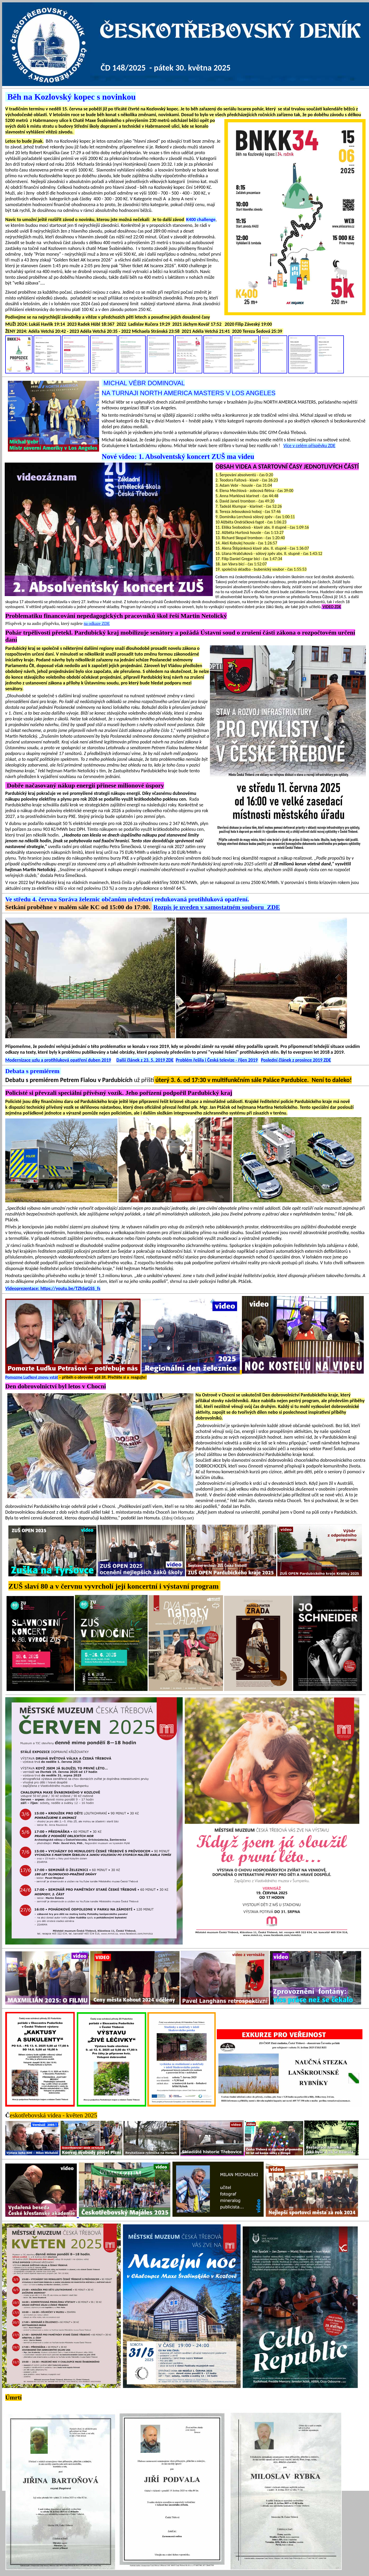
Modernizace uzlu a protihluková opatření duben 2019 (58, 1060)
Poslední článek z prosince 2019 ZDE (296, 1060)
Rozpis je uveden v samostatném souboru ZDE (216, 907)
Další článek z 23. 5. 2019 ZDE (144, 1060)
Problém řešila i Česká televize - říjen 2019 (217, 1060)
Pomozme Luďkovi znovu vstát (31, 1377)
